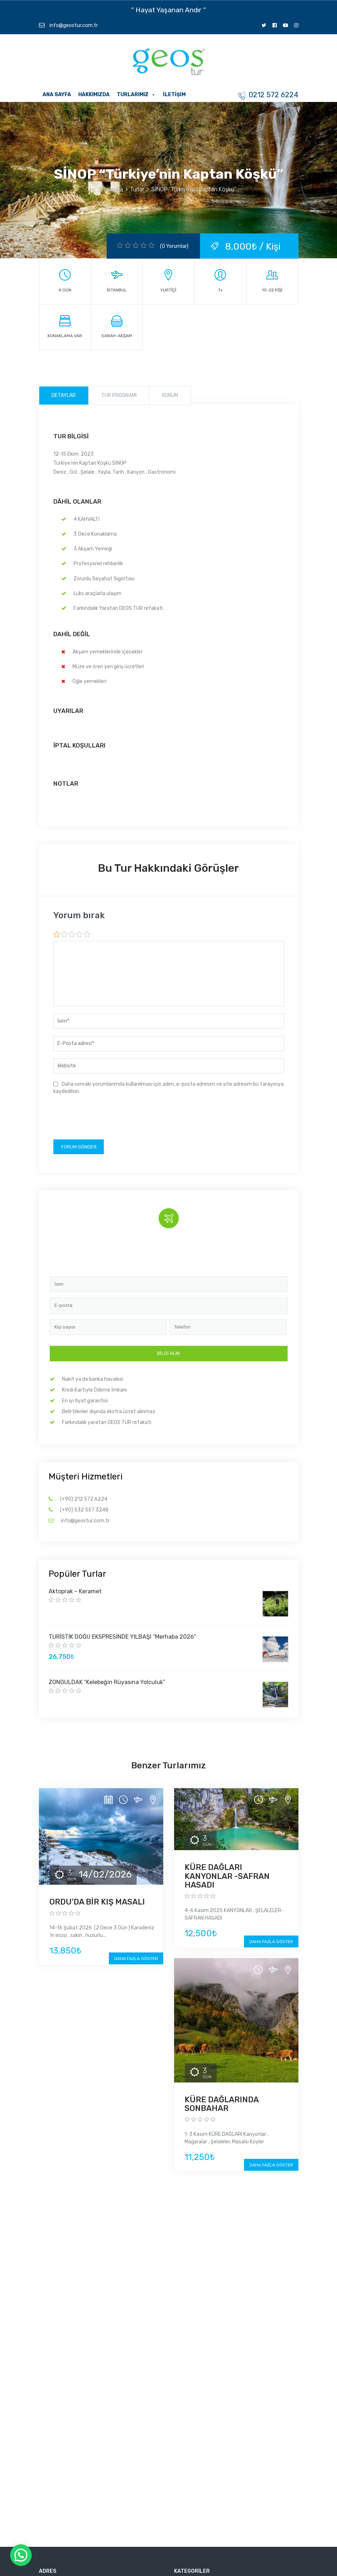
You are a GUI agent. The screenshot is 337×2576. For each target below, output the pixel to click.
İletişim (174, 94)
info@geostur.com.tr (68, 25)
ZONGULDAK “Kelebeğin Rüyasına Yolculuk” (107, 1682)
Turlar (137, 189)
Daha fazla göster (136, 1958)
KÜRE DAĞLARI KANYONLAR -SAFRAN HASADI (227, 1875)
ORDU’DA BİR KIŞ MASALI (97, 1902)
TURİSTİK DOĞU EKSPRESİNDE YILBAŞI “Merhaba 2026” (122, 1636)
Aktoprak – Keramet (75, 1591)
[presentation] (108, 1118)
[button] (21, 2555)
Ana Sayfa (57, 94)
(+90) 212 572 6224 (83, 1499)
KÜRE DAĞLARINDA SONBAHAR (221, 2104)
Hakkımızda (94, 94)
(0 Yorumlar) (174, 246)
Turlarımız (136, 94)
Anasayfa (110, 189)
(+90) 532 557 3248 (84, 1510)
